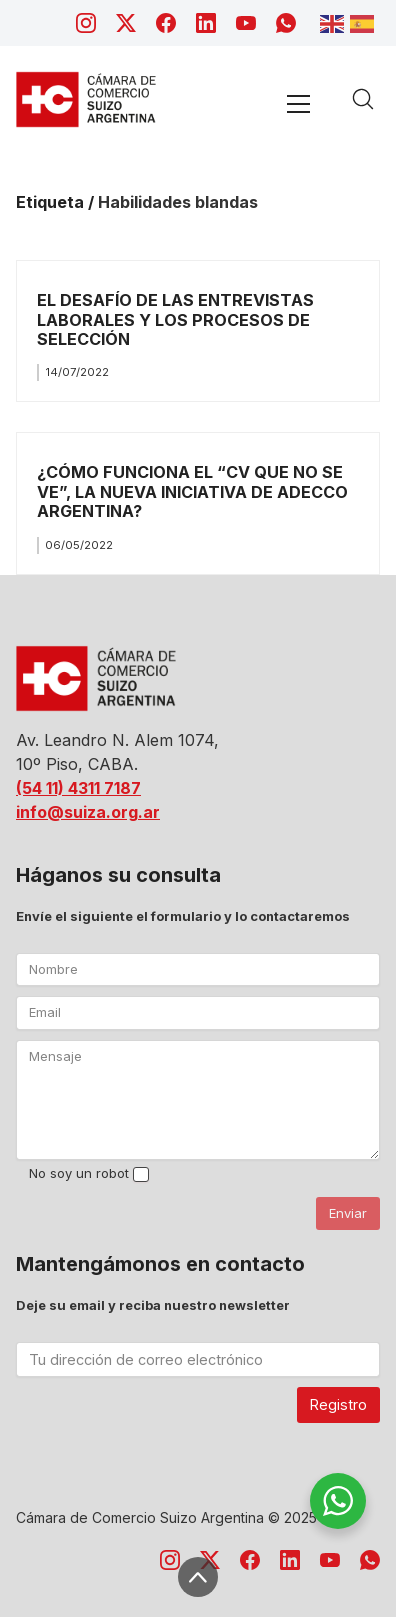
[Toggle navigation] (298, 103)
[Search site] (363, 99)
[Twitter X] (126, 23)
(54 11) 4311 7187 (78, 788)
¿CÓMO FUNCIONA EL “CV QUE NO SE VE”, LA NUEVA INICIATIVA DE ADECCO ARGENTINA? (192, 491)
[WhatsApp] (286, 23)
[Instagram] (86, 23)
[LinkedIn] (206, 23)
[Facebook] (166, 23)
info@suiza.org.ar (88, 812)
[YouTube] (246, 23)
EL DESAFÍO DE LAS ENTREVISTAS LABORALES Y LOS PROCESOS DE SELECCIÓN (175, 319)
